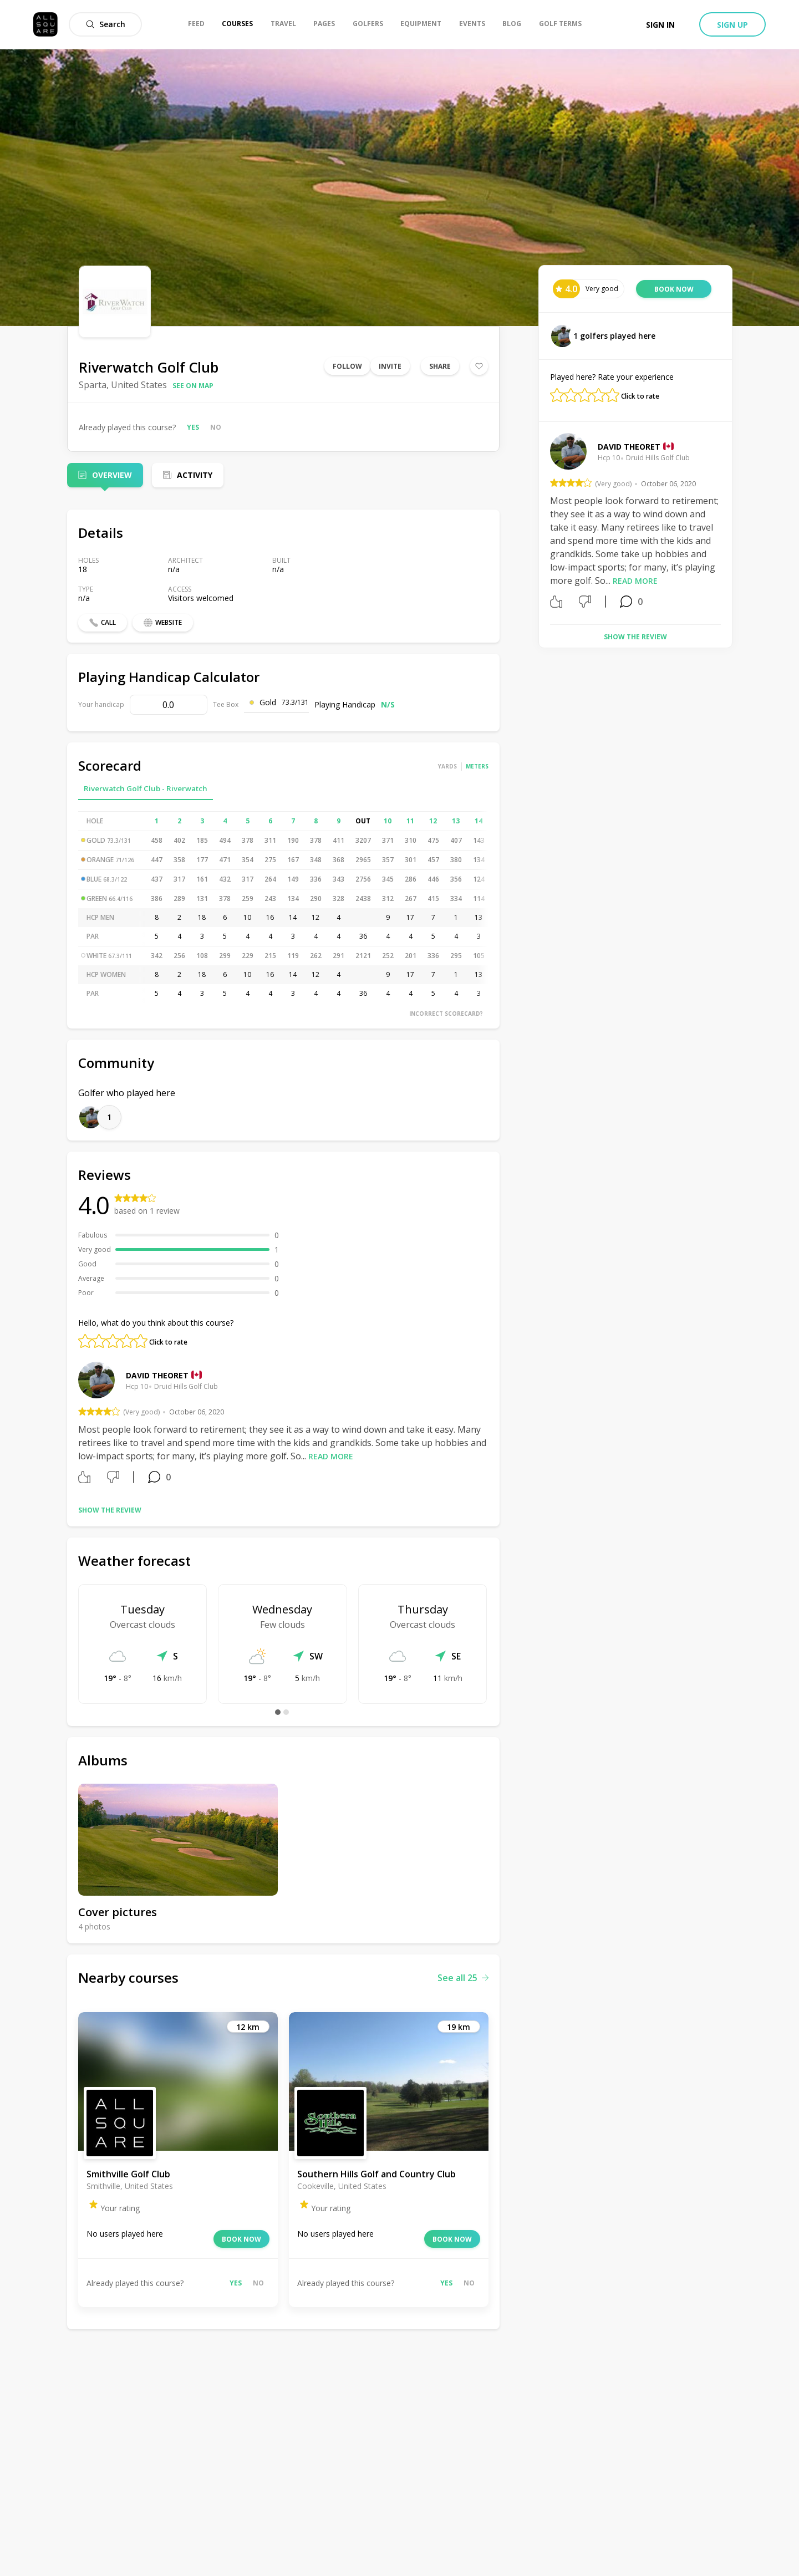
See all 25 (462, 1978)
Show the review (109, 1510)
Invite (390, 366)
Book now (241, 2239)
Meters (477, 766)
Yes (193, 427)
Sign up (732, 24)
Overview (112, 475)
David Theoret (157, 1375)
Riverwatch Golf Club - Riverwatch (145, 788)
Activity (194, 475)
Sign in (660, 24)
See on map (192, 385)
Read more (330, 1456)
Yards (447, 766)
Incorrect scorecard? (446, 1013)
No (215, 427)
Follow (347, 366)
